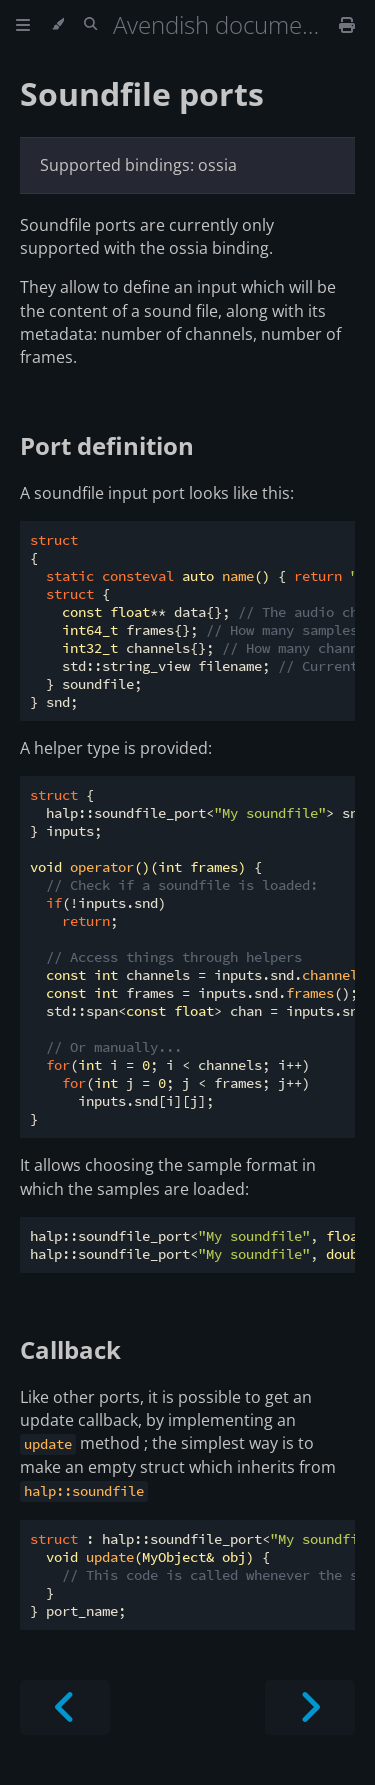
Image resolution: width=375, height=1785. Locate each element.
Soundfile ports (142, 93)
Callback (70, 1349)
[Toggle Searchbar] (90, 25)
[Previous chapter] (65, 1707)
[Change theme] (57, 25)
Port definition (107, 445)
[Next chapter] (310, 1707)
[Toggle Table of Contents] (23, 25)
